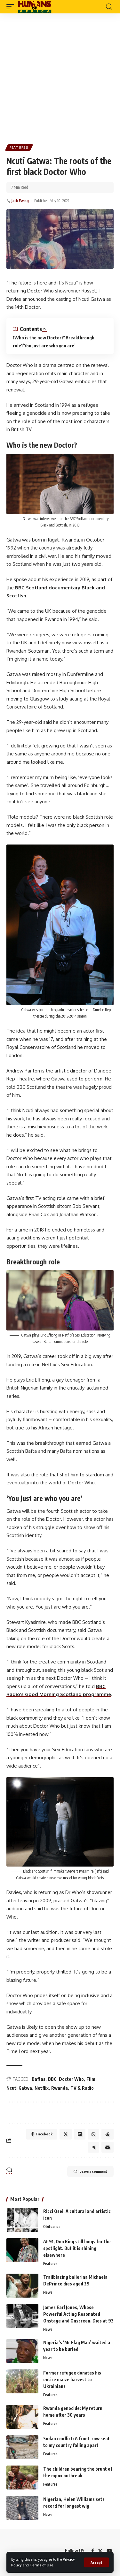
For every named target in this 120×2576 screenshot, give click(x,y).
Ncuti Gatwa (19, 2088)
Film (90, 2079)
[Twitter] (100, 2551)
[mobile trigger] (11, 6)
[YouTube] (109, 2551)
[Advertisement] (60, 76)
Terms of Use (41, 2565)
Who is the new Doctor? (39, 337)
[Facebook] (93, 2551)
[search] (109, 7)
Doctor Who (71, 2079)
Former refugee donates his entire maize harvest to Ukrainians (72, 2379)
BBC (52, 2079)
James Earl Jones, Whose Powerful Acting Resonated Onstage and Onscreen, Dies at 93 (78, 2314)
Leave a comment (90, 2171)
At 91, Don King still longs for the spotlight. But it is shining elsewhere (77, 2248)
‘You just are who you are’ (49, 345)
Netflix (42, 2088)
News (47, 2292)
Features (19, 147)
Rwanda (59, 2088)
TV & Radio (82, 2088)
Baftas (38, 2079)
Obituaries (51, 2226)
